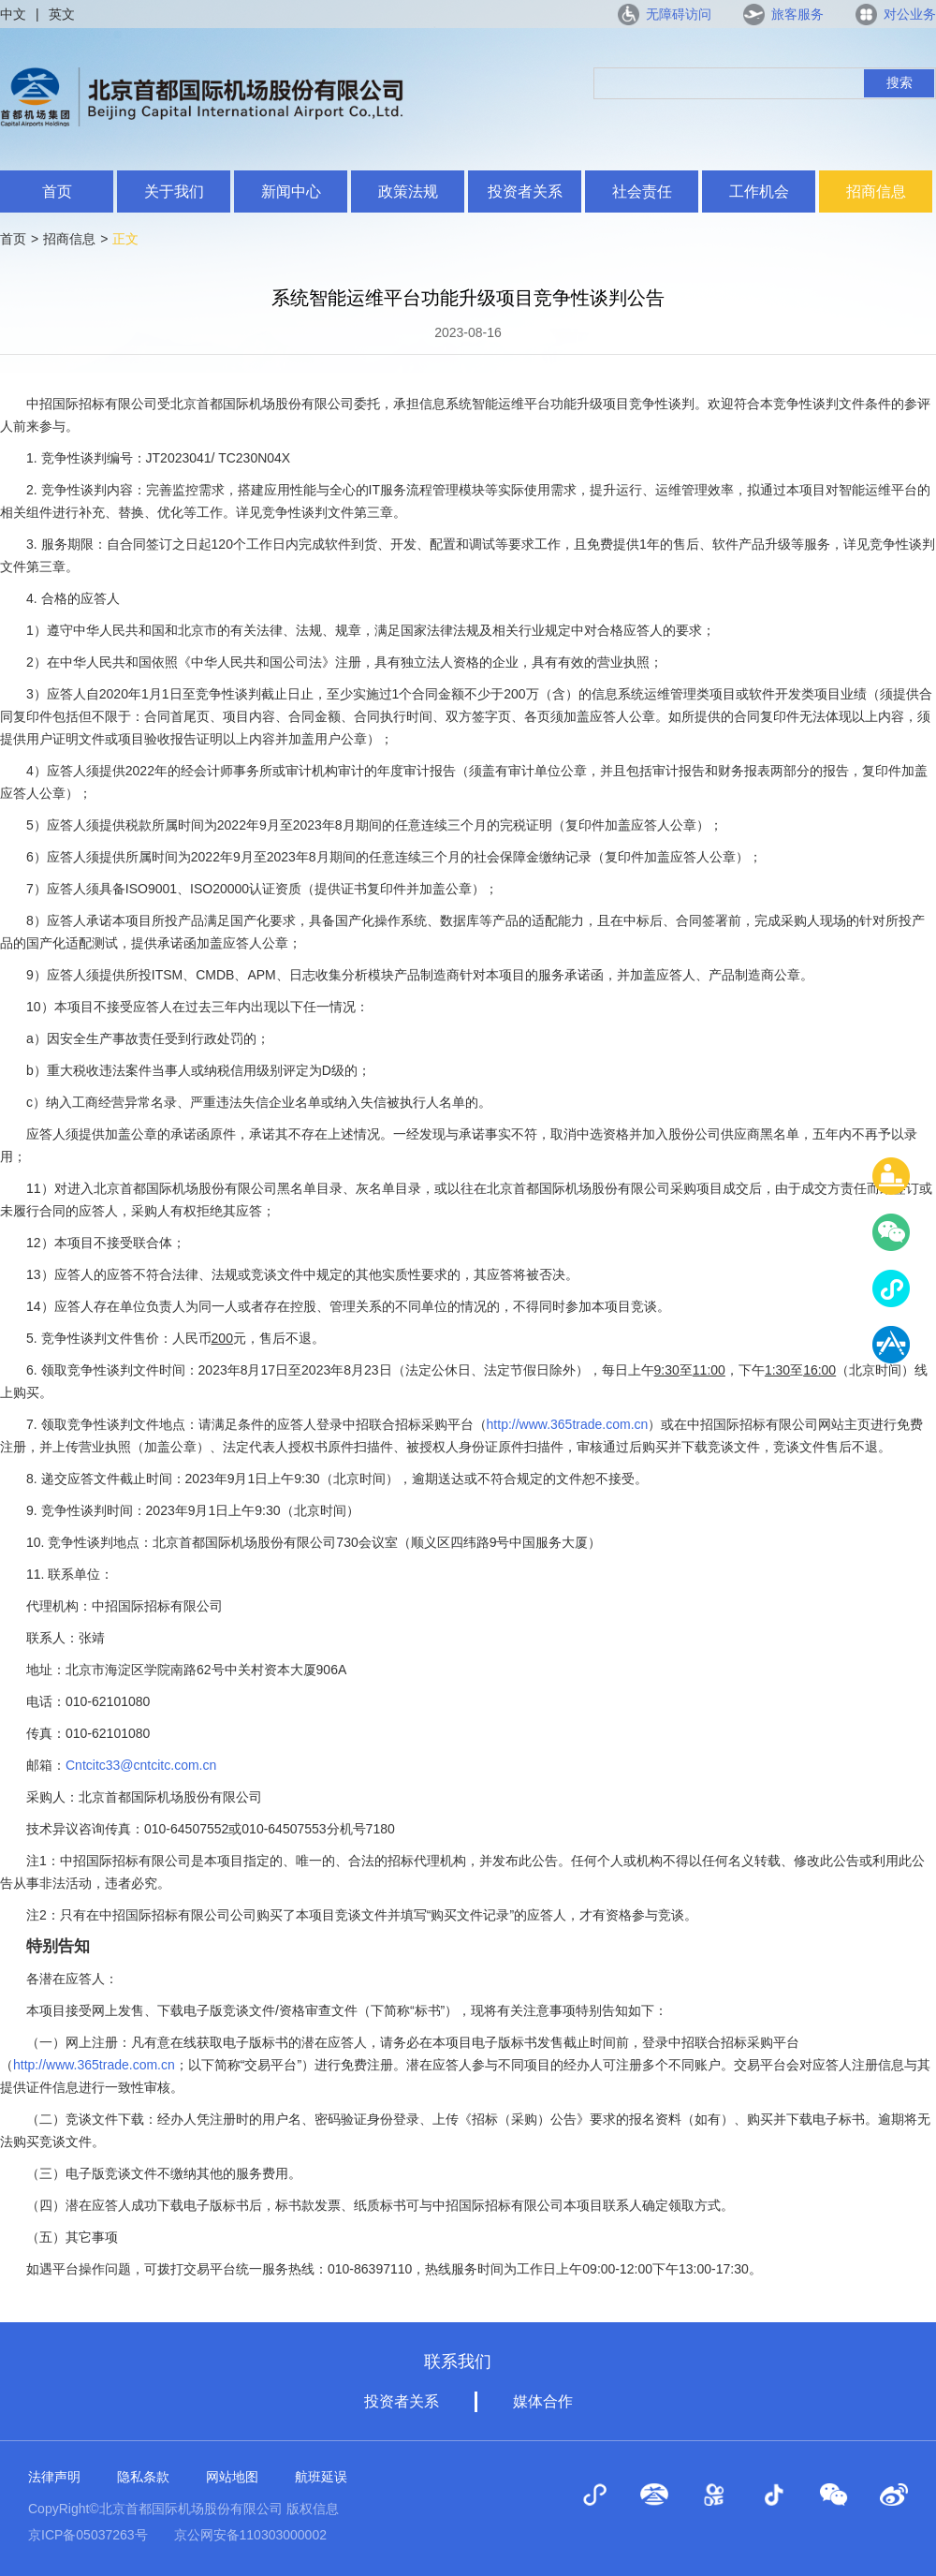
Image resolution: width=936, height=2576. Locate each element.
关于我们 (174, 191)
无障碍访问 (678, 14)
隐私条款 (143, 2476)
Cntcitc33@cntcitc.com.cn (141, 1765)
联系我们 (457, 2361)
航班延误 (321, 2476)
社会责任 (642, 191)
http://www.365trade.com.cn (568, 1424)
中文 (13, 14)
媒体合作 (543, 2401)
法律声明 (54, 2476)
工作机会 (759, 191)
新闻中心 (291, 191)
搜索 (899, 82)
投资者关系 (525, 191)
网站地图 (232, 2476)
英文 (62, 14)
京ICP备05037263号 (88, 2534)
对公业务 (910, 14)
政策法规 (408, 191)
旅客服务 (797, 14)
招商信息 (876, 191)
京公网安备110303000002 (250, 2534)
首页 (57, 191)
